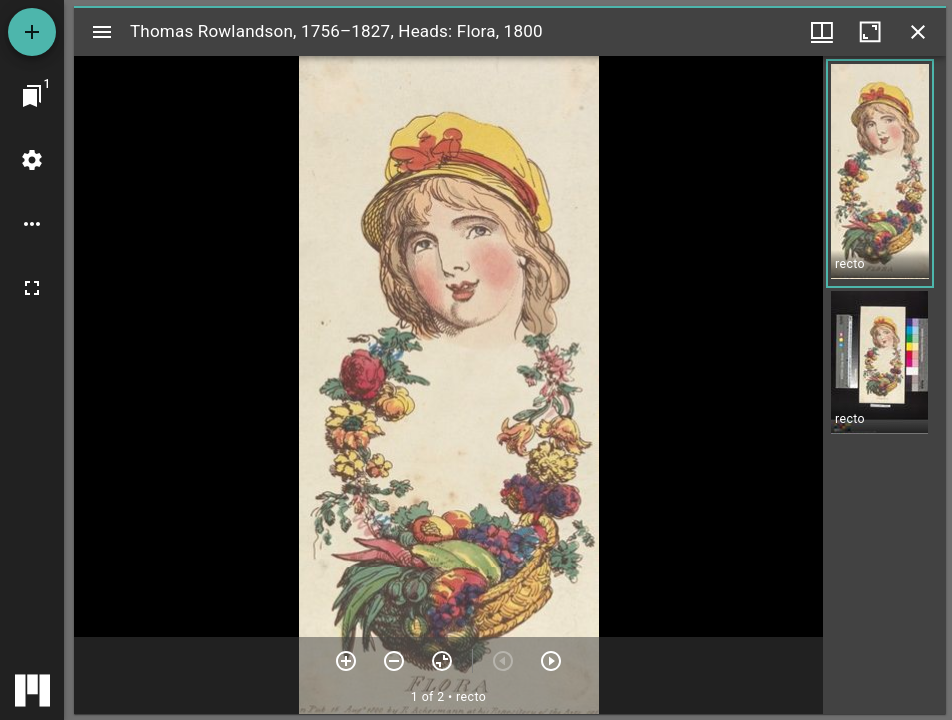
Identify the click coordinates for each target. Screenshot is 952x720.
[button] (880, 173)
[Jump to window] (32, 96)
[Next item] (551, 661)
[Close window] (918, 32)
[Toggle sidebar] (102, 32)
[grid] (884, 385)
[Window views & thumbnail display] (822, 32)
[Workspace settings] (32, 160)
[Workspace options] (32, 224)
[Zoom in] (346, 661)
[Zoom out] (394, 661)
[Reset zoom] (442, 661)
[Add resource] (32, 32)
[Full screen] (32, 288)
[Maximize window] (870, 32)
